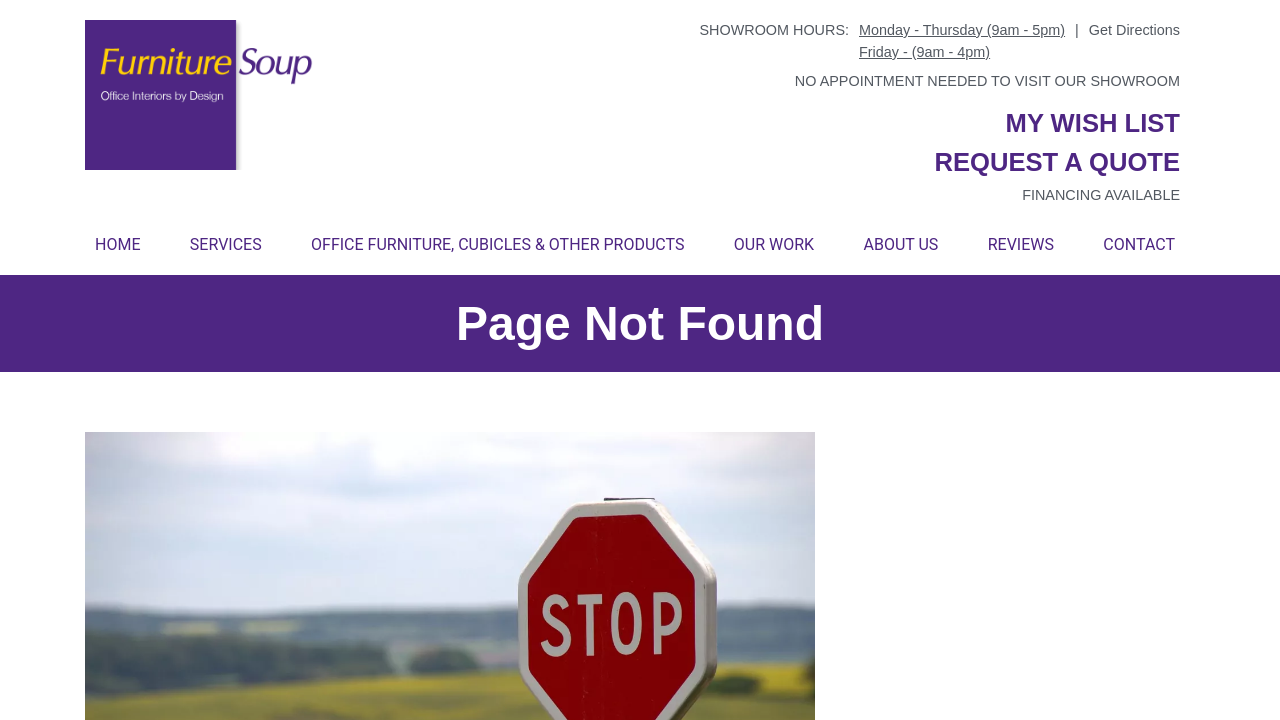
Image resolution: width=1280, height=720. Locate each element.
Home (117, 244)
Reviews (1021, 244)
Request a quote (1057, 162)
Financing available (1101, 195)
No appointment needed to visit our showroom (987, 81)
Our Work (774, 244)
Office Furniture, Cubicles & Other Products (497, 244)
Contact (1139, 244)
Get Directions (1134, 30)
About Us (900, 244)
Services (226, 244)
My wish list (1093, 123)
